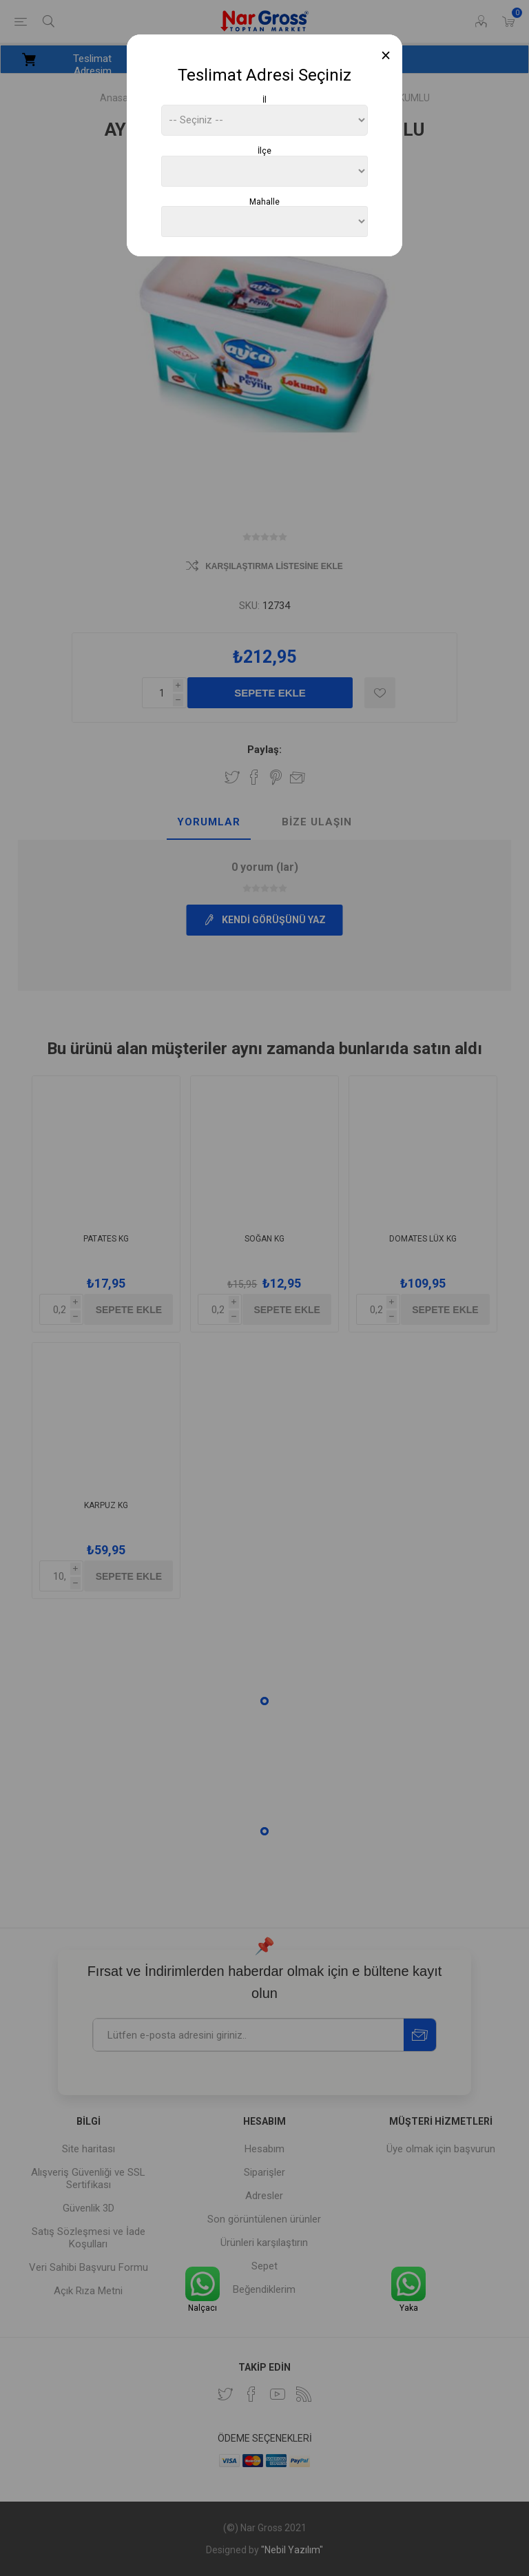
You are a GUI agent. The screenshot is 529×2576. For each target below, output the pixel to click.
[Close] (386, 55)
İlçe (264, 151)
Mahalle (264, 201)
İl (264, 100)
